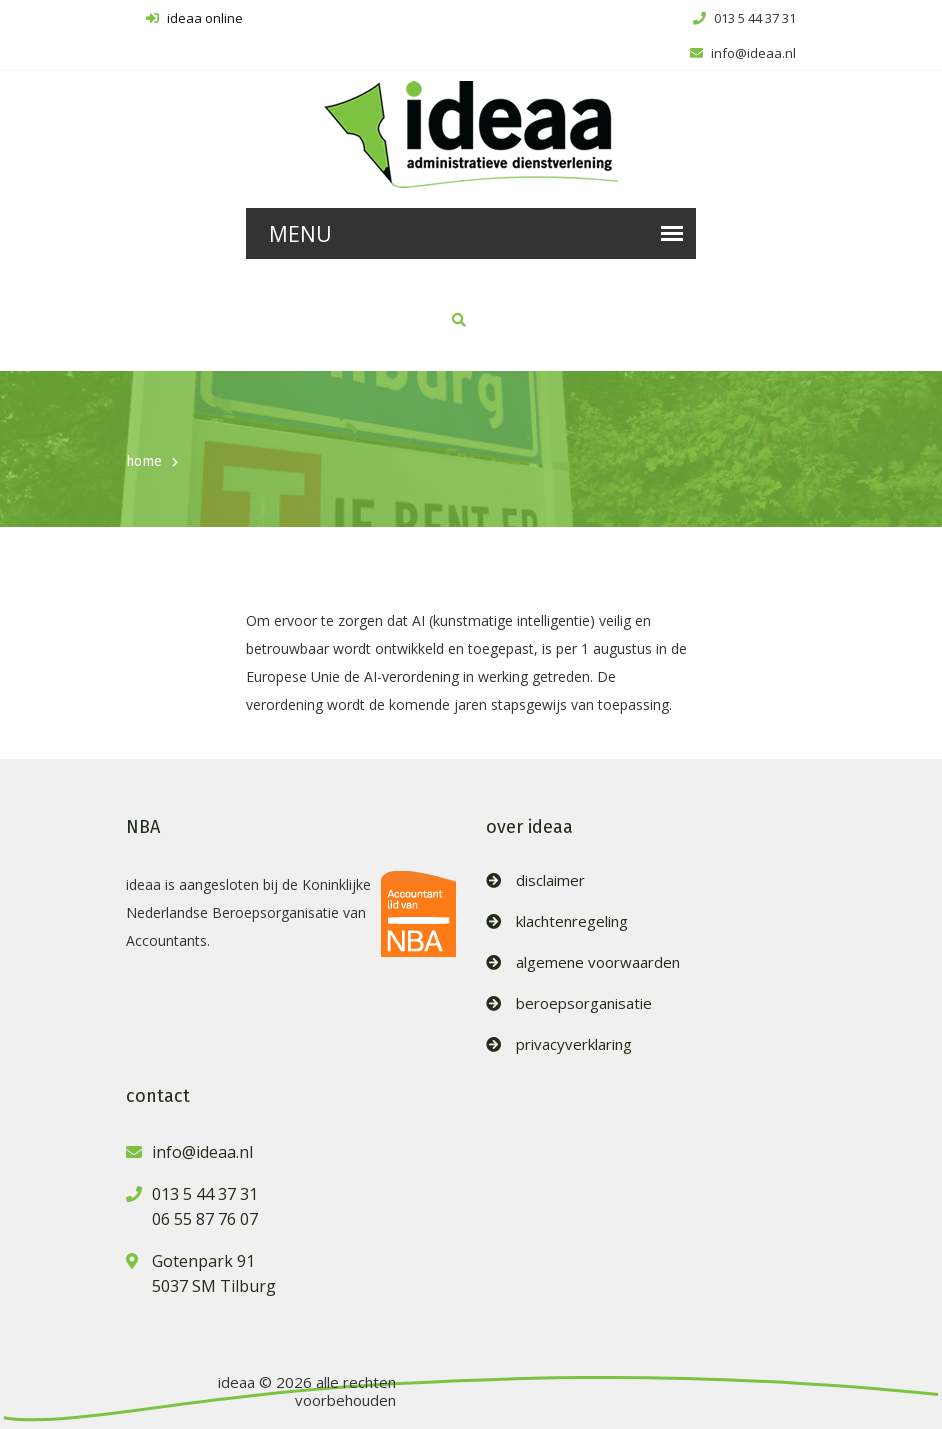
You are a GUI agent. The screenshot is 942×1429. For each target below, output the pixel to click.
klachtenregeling (572, 921)
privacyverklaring (574, 1044)
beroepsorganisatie (584, 1003)
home (144, 461)
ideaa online (194, 18)
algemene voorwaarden (598, 962)
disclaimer (550, 880)
